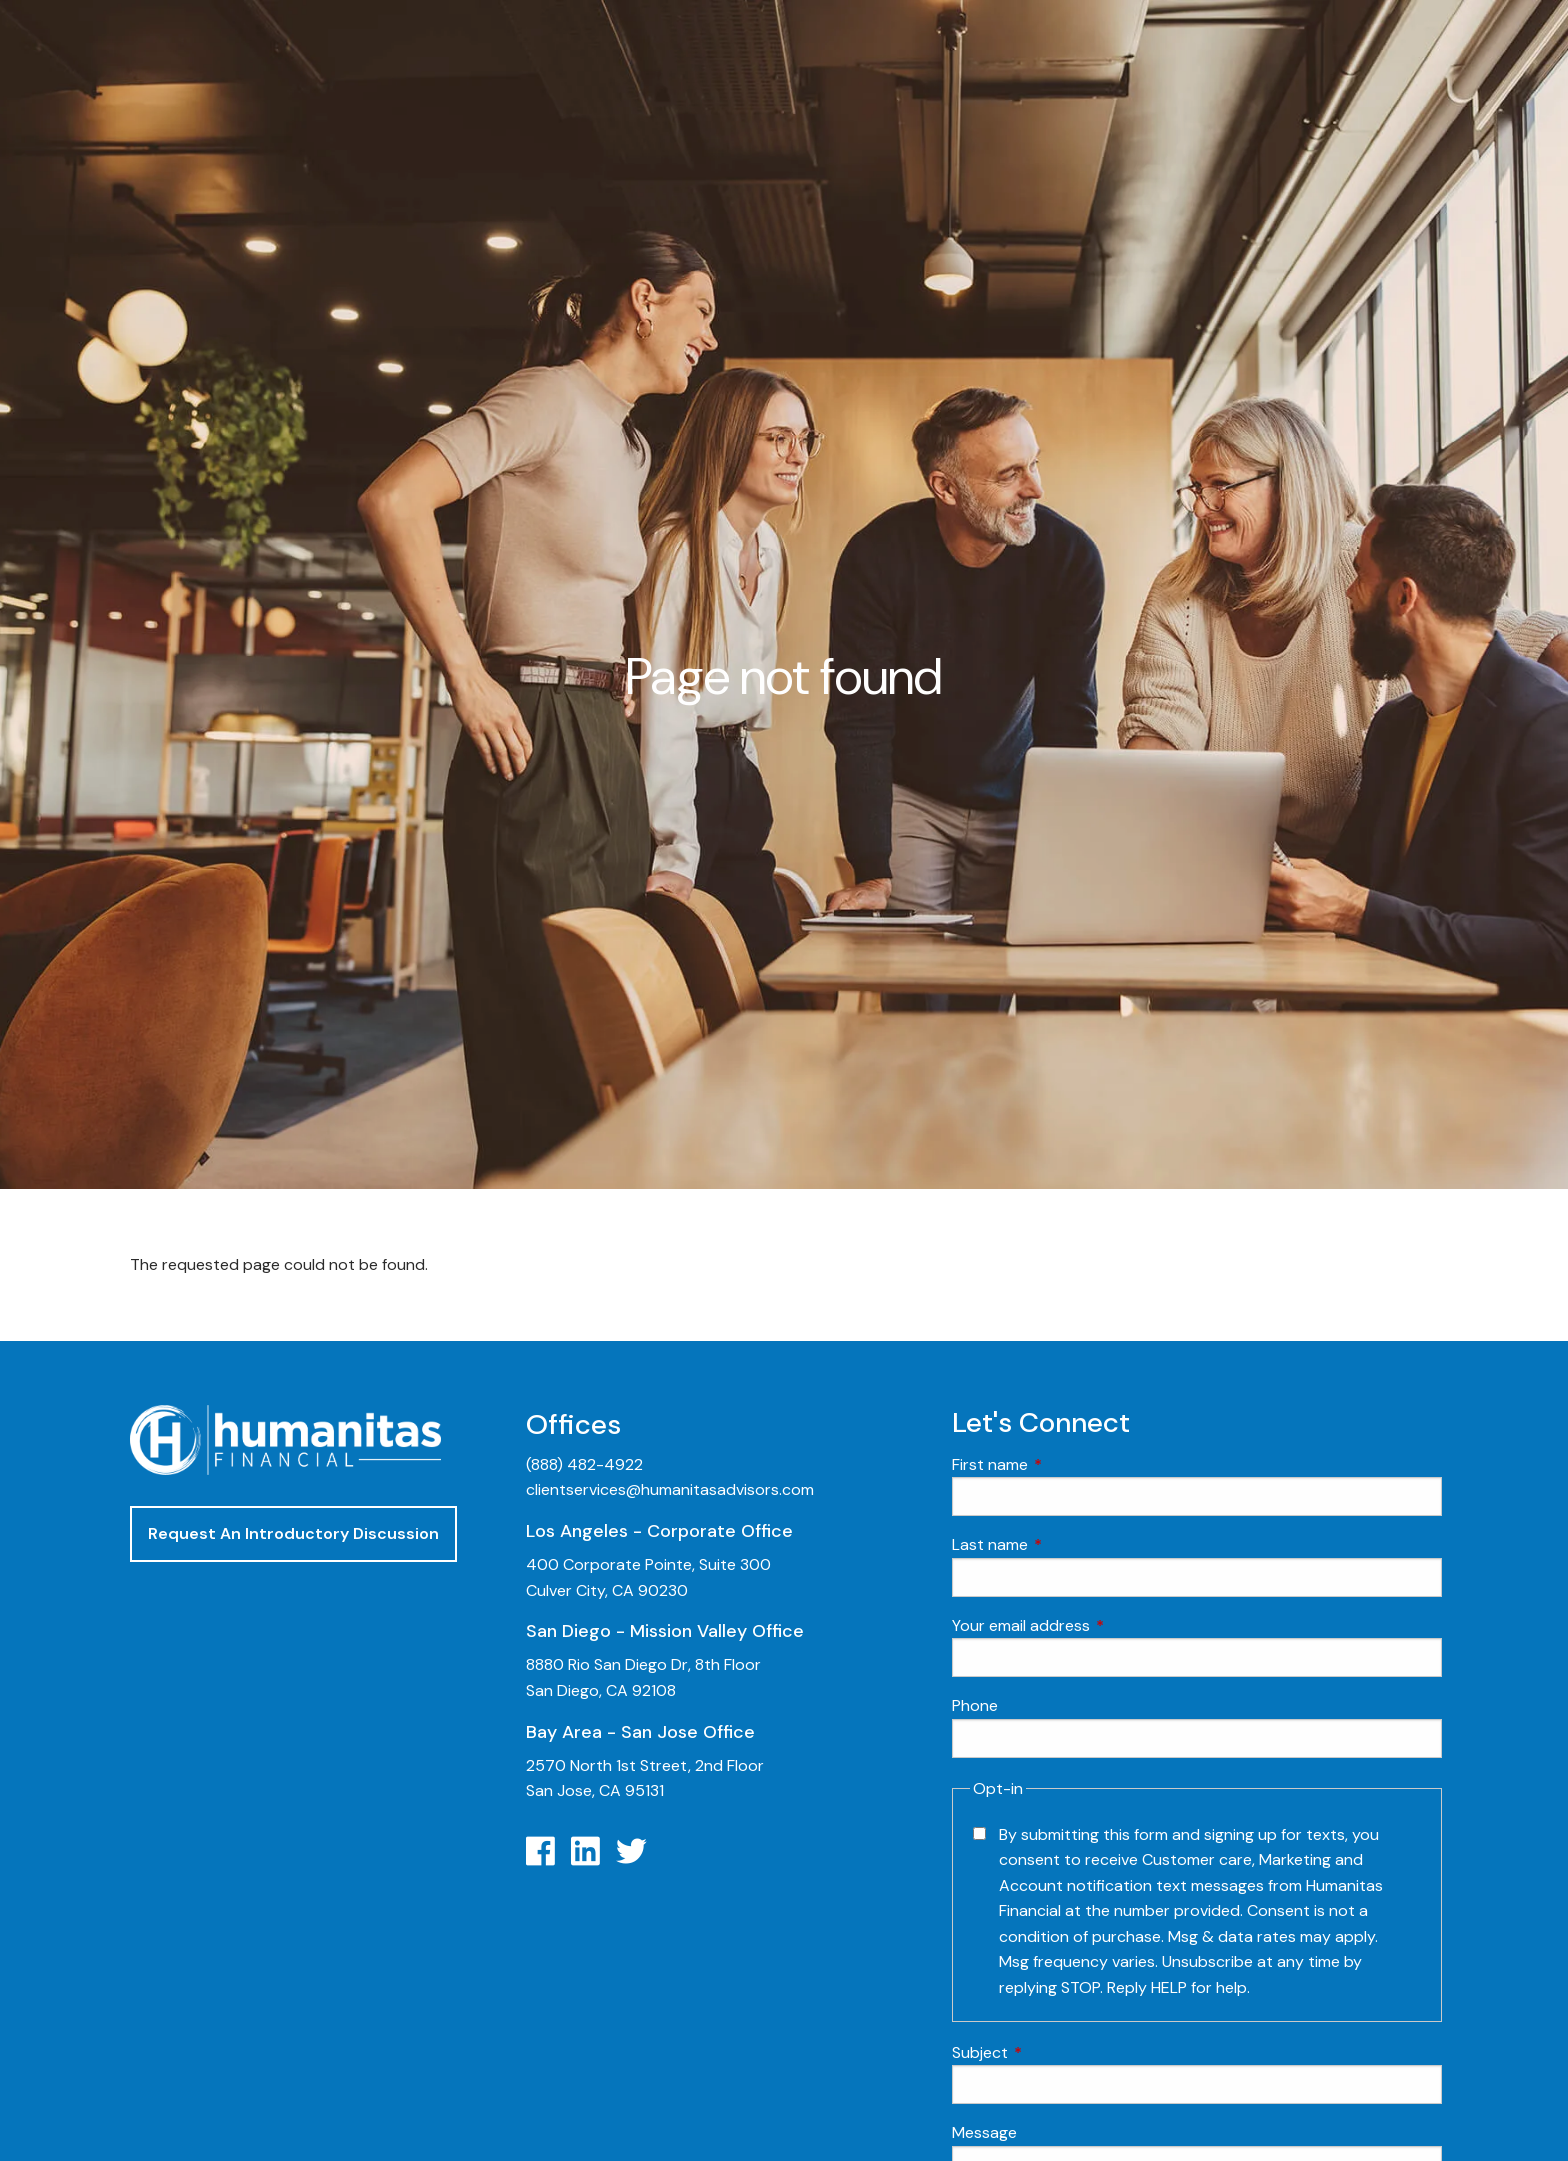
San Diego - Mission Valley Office (665, 1631)
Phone (975, 1705)
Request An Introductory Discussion (293, 1533)
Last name (1066, 1544)
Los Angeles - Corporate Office (659, 1531)
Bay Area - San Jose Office (640, 1732)
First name (1066, 1464)
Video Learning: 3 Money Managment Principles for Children (1350, 1303)
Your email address (1097, 1625)
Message (984, 2132)
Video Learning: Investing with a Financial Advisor (1341, 1191)
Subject (1056, 2052)
